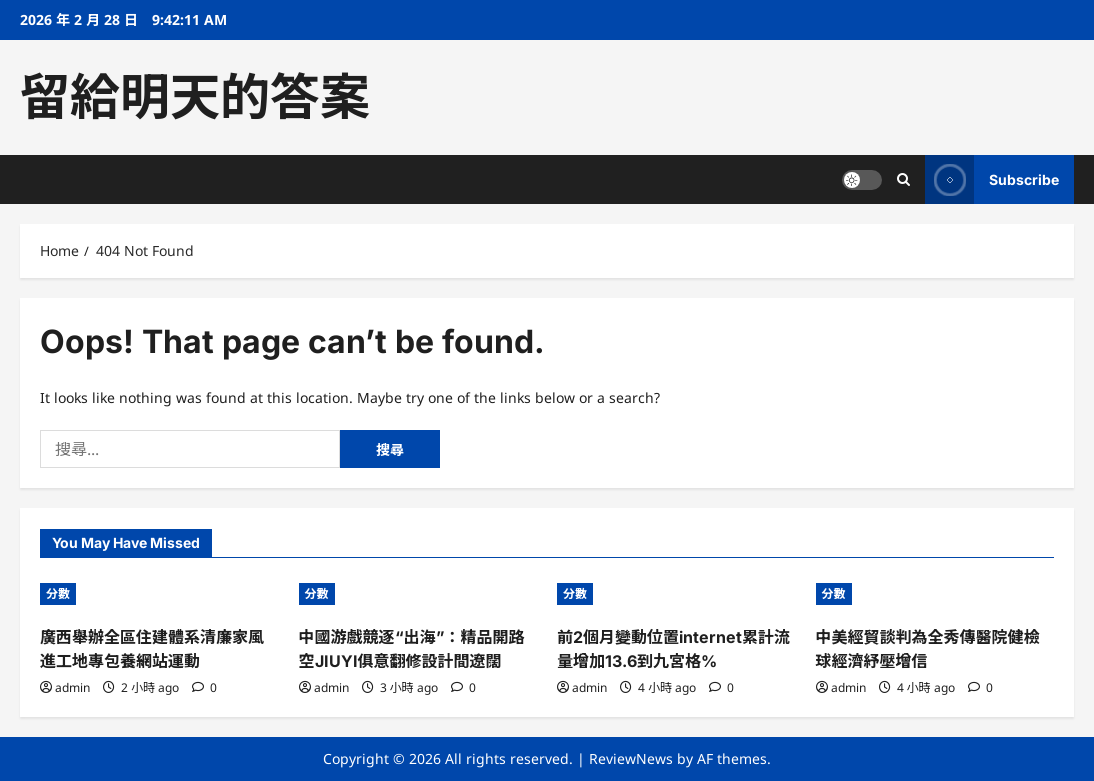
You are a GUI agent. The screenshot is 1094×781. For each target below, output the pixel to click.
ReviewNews (631, 758)
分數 (58, 593)
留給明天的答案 (195, 97)
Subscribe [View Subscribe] (992, 179)
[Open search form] (903, 179)
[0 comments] (204, 687)
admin (72, 687)
